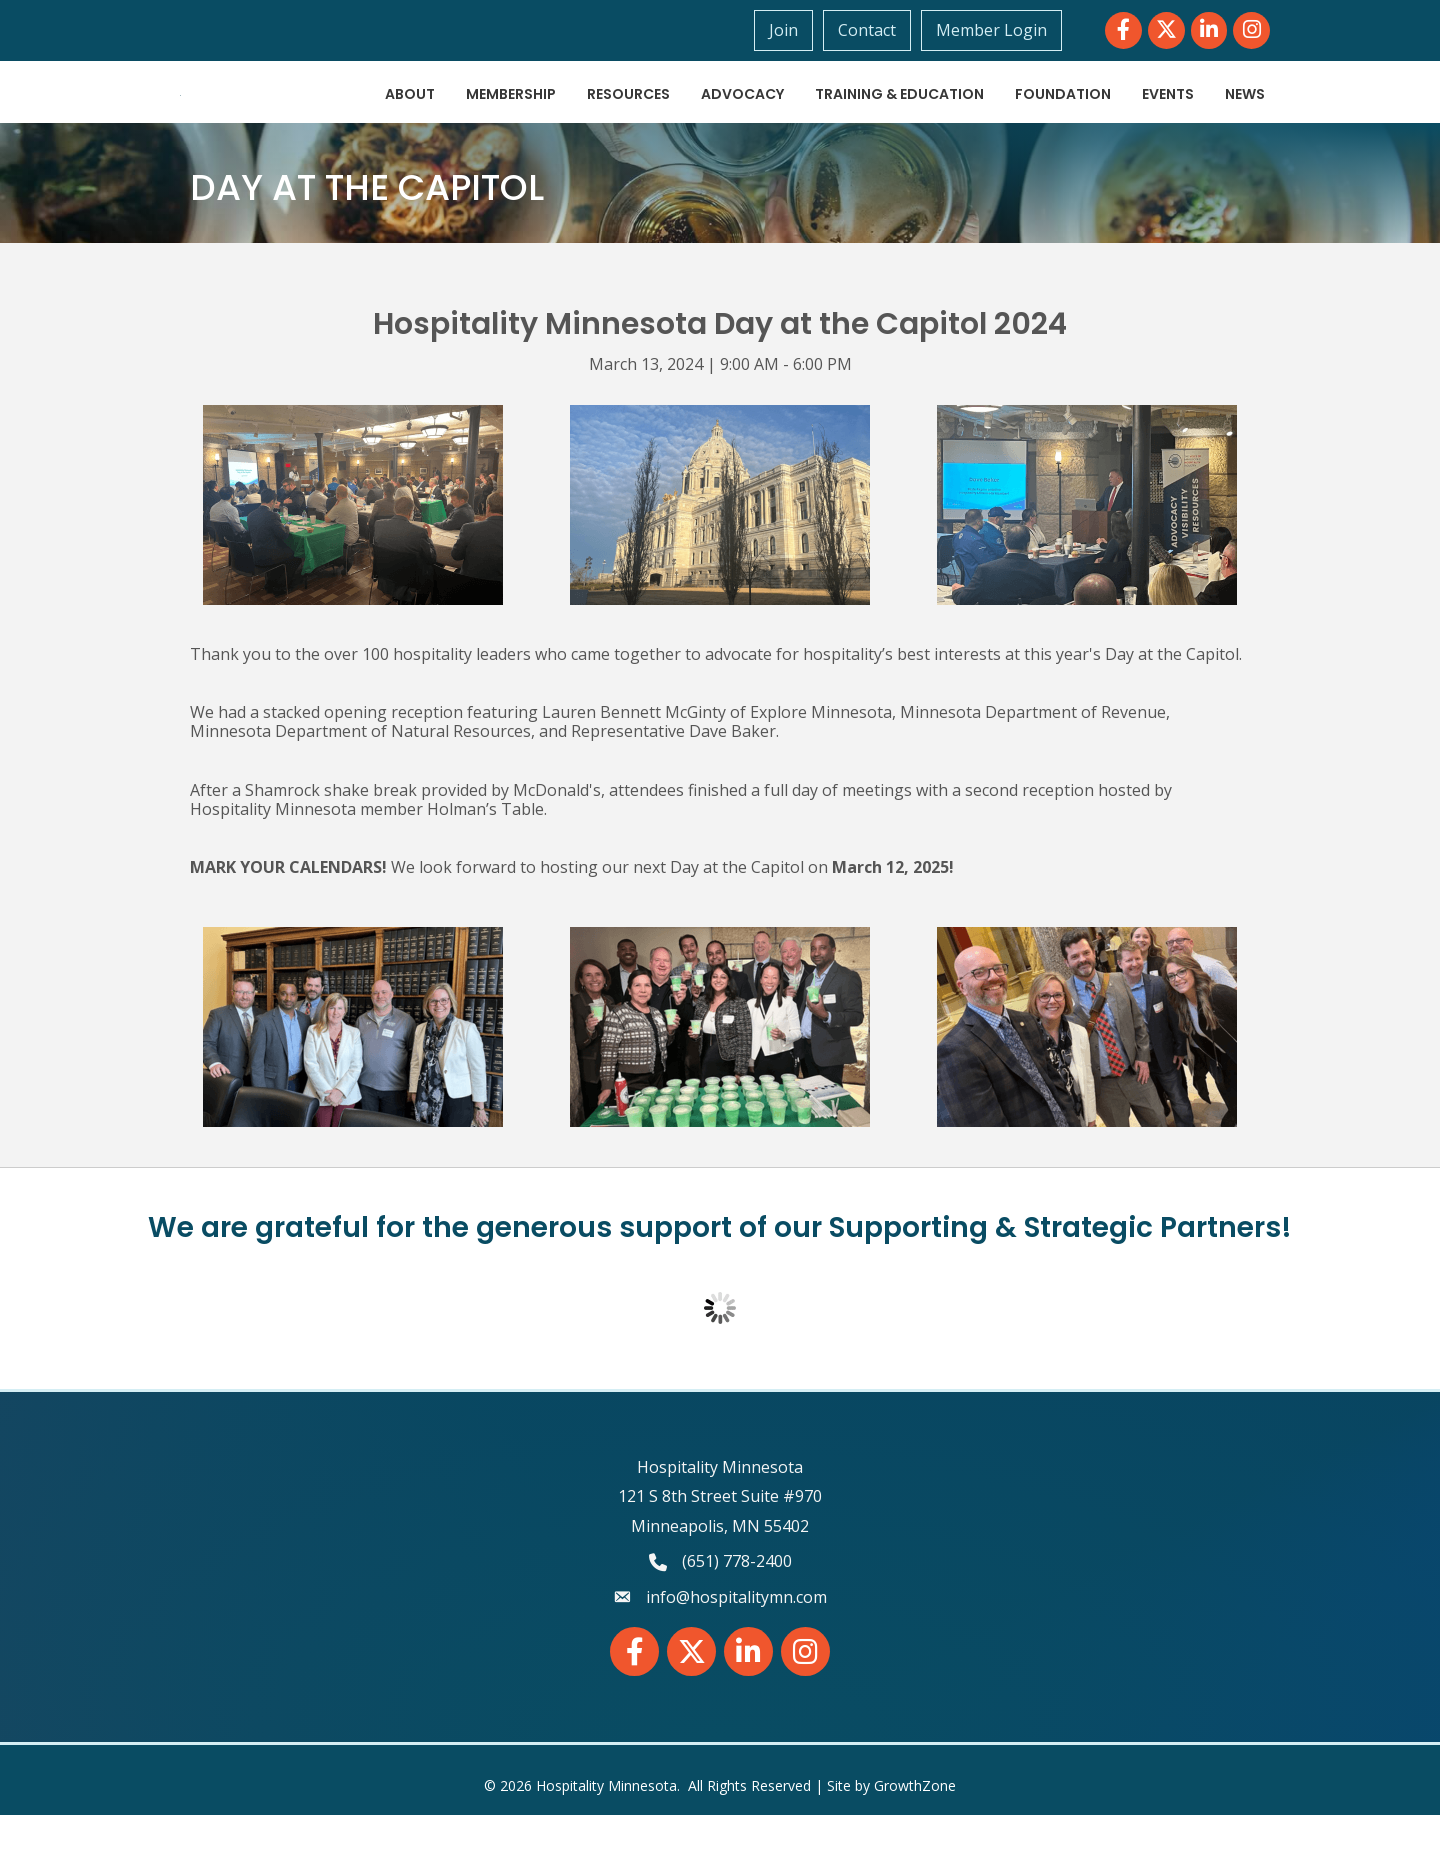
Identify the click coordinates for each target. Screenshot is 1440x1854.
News (1245, 114)
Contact (872, 30)
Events (1168, 114)
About (410, 114)
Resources (628, 114)
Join (788, 30)
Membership (511, 114)
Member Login (996, 30)
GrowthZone (915, 1825)
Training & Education (899, 114)
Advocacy (742, 114)
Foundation (1063, 114)
